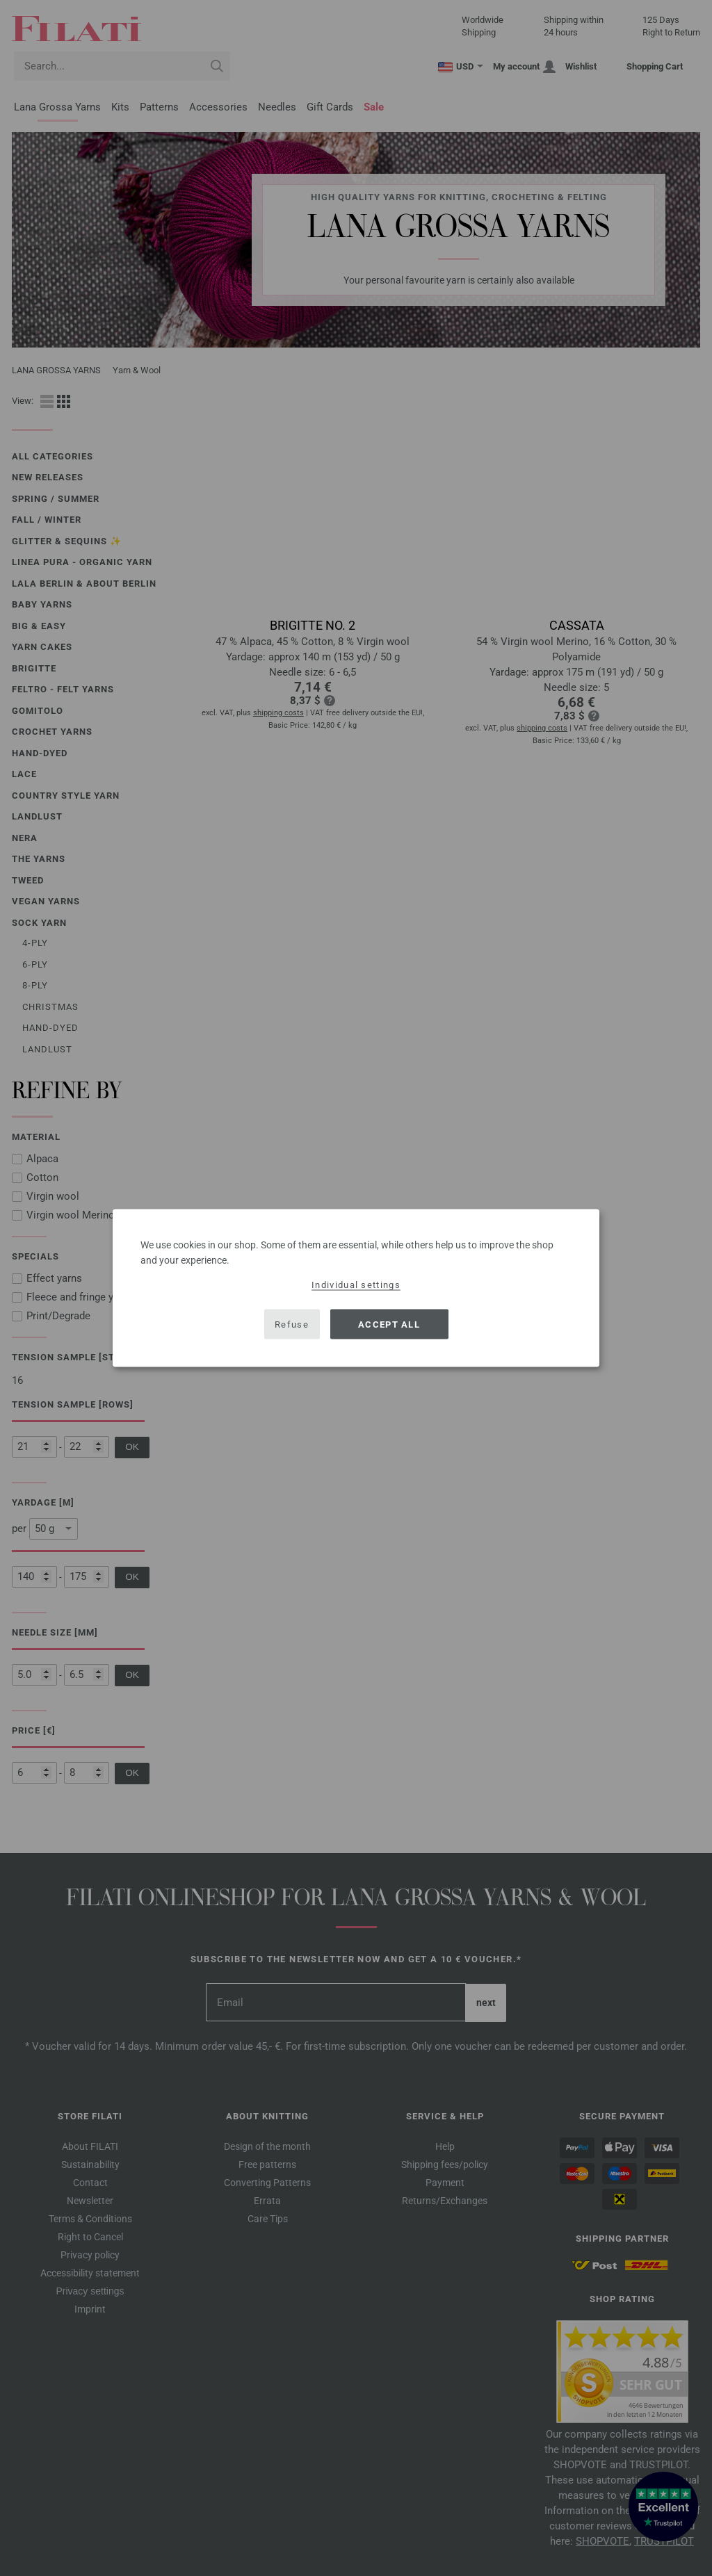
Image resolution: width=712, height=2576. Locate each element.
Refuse (292, 1324)
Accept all (389, 1324)
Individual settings (356, 1285)
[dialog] (356, 1288)
